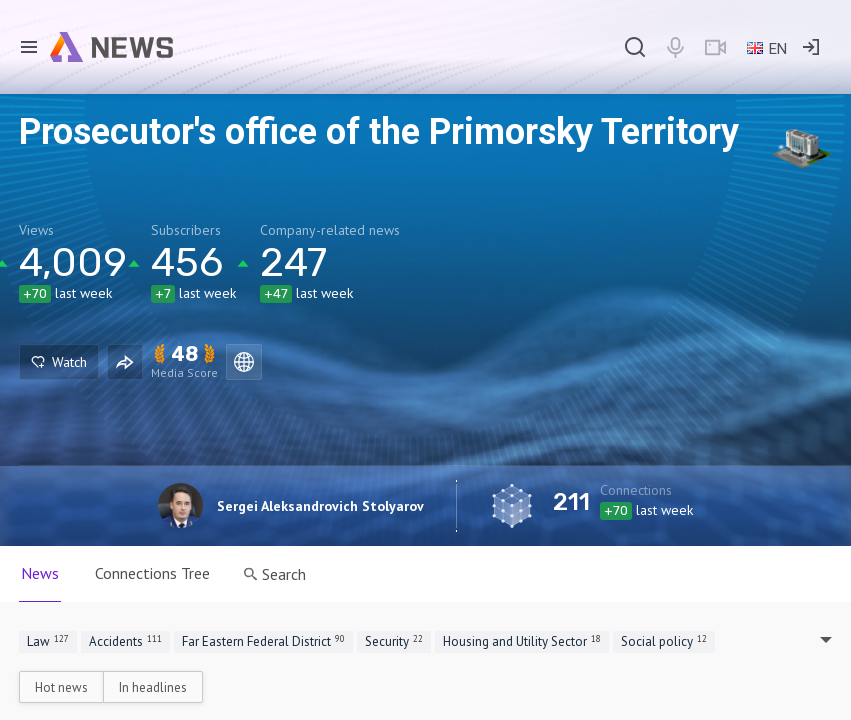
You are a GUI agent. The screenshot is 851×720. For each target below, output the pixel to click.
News (40, 573)
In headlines (153, 687)
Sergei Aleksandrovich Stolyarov (320, 506)
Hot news (61, 687)
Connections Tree (152, 573)
